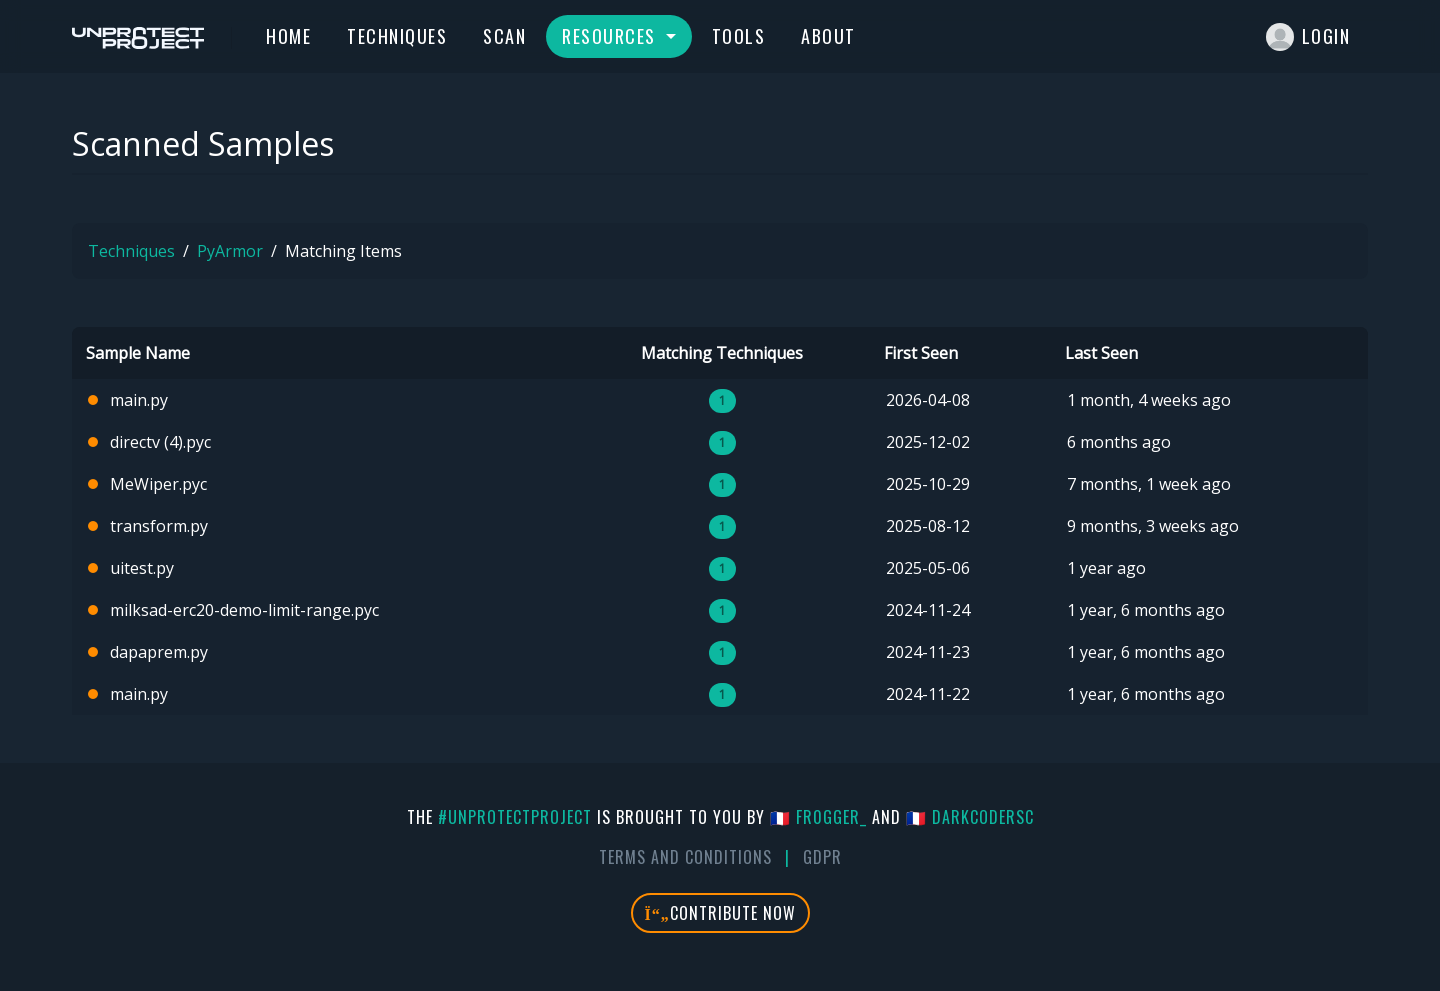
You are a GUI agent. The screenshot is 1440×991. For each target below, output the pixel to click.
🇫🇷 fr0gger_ (818, 817)
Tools (739, 36)
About (828, 36)
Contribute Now (720, 913)
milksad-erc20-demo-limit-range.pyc (244, 610)
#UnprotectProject (515, 817)
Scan (504, 36)
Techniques (397, 36)
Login (1308, 37)
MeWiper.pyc (158, 484)
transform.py (159, 526)
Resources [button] (611, 36)
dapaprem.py (159, 652)
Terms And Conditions (685, 857)
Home (288, 36)
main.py (139, 400)
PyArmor (230, 251)
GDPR (822, 857)
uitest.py (142, 568)
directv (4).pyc (160, 442)
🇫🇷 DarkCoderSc (970, 817)
